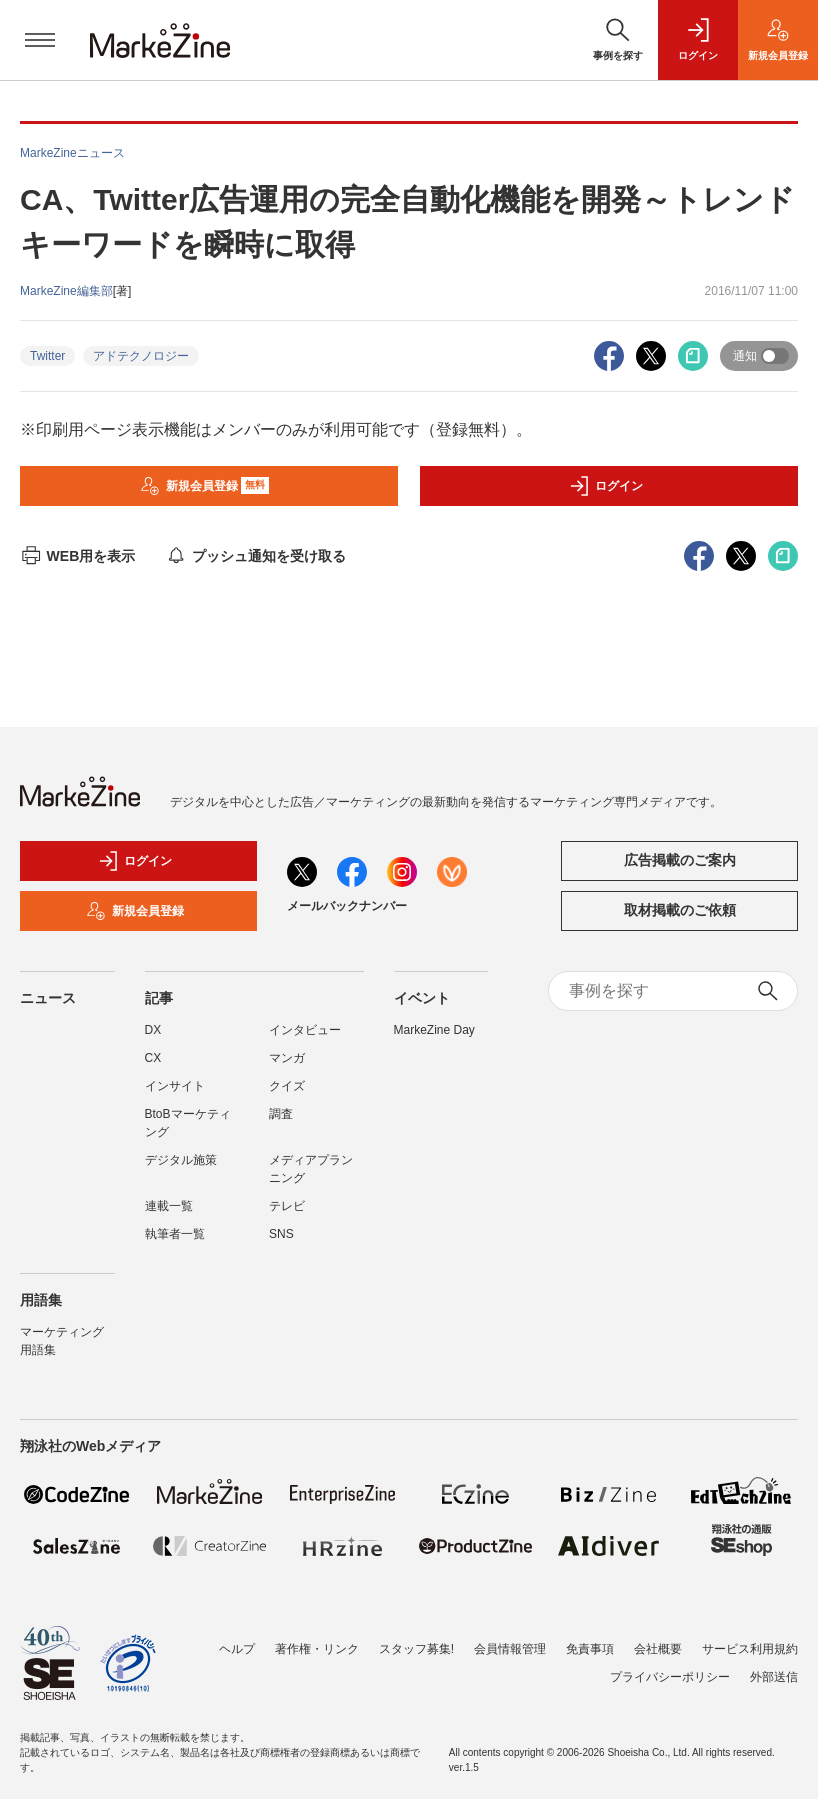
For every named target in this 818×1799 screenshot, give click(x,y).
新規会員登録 (204, 486)
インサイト (175, 1086)
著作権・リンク (317, 1649)
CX (153, 1058)
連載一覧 (169, 1206)
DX (153, 1030)
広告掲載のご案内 (680, 860)
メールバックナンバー (347, 906)
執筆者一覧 (175, 1234)
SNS (281, 1234)
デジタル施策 (181, 1160)
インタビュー (305, 1030)
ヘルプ (237, 1649)
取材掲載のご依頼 (680, 910)
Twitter (47, 356)
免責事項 (590, 1649)
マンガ (287, 1058)
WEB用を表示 (77, 556)
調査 (281, 1114)
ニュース (48, 998)
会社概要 (658, 1649)
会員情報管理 (510, 1649)
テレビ (287, 1206)
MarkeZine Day (434, 1030)
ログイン (606, 486)
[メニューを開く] (40, 40)
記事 (159, 998)
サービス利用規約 (750, 1649)
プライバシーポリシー (670, 1677)
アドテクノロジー (141, 356)
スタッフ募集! (416, 1649)
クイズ (287, 1086)
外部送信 (774, 1677)
